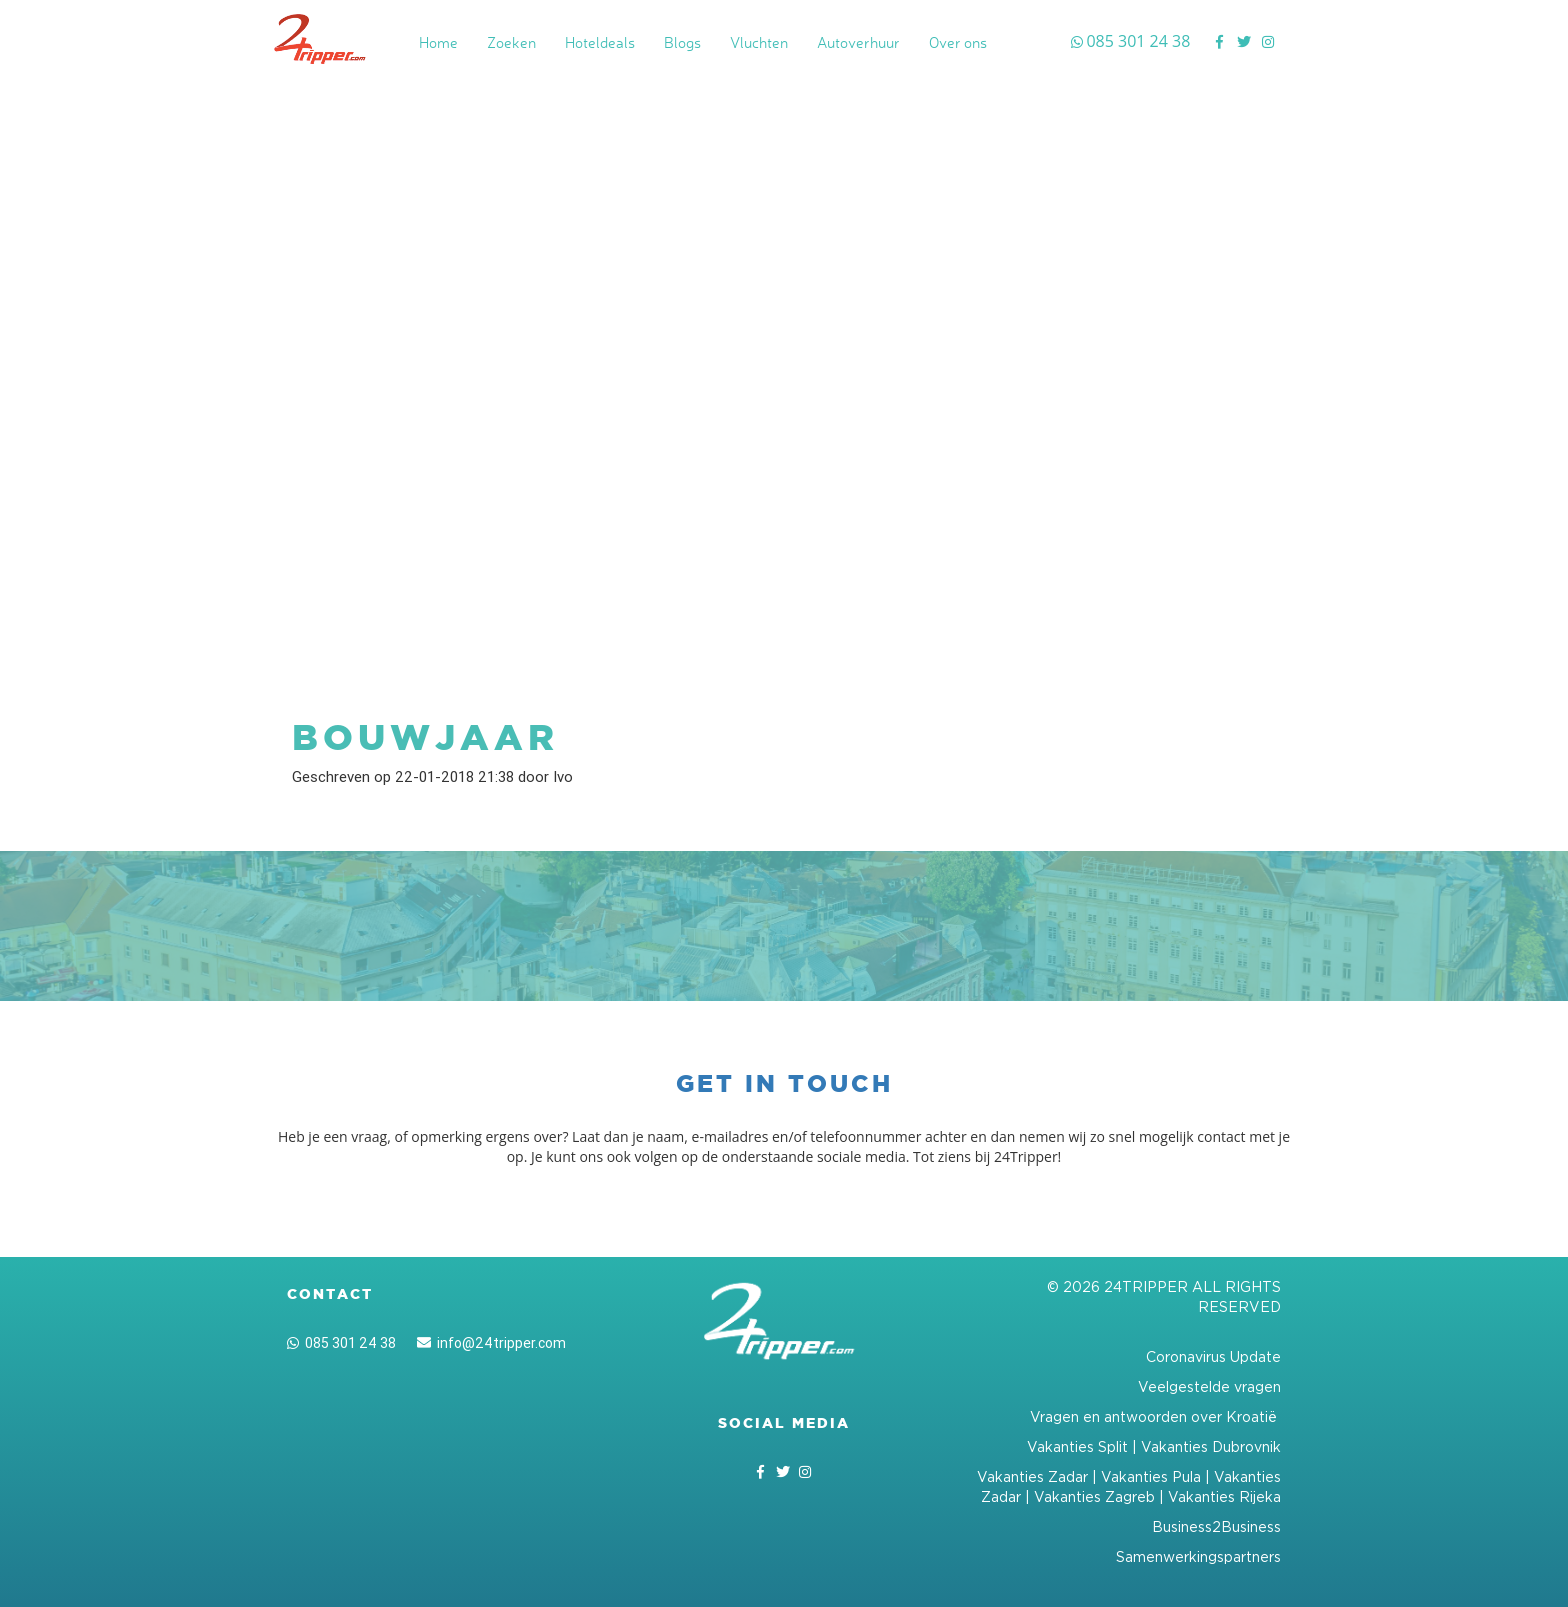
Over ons (958, 42)
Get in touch (784, 1083)
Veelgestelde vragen (1209, 1386)
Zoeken (511, 42)
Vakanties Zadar (1032, 1476)
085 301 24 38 (341, 1343)
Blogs (682, 42)
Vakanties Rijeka (1224, 1496)
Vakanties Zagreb (1094, 1496)
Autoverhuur (858, 42)
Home (438, 42)
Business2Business (1216, 1526)
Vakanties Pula (1151, 1476)
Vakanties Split (1077, 1446)
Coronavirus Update (1213, 1356)
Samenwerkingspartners (1198, 1556)
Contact (330, 1294)
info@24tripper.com (491, 1343)
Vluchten (759, 42)
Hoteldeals (600, 42)
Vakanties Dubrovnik (1211, 1446)
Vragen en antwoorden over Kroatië (1155, 1416)
